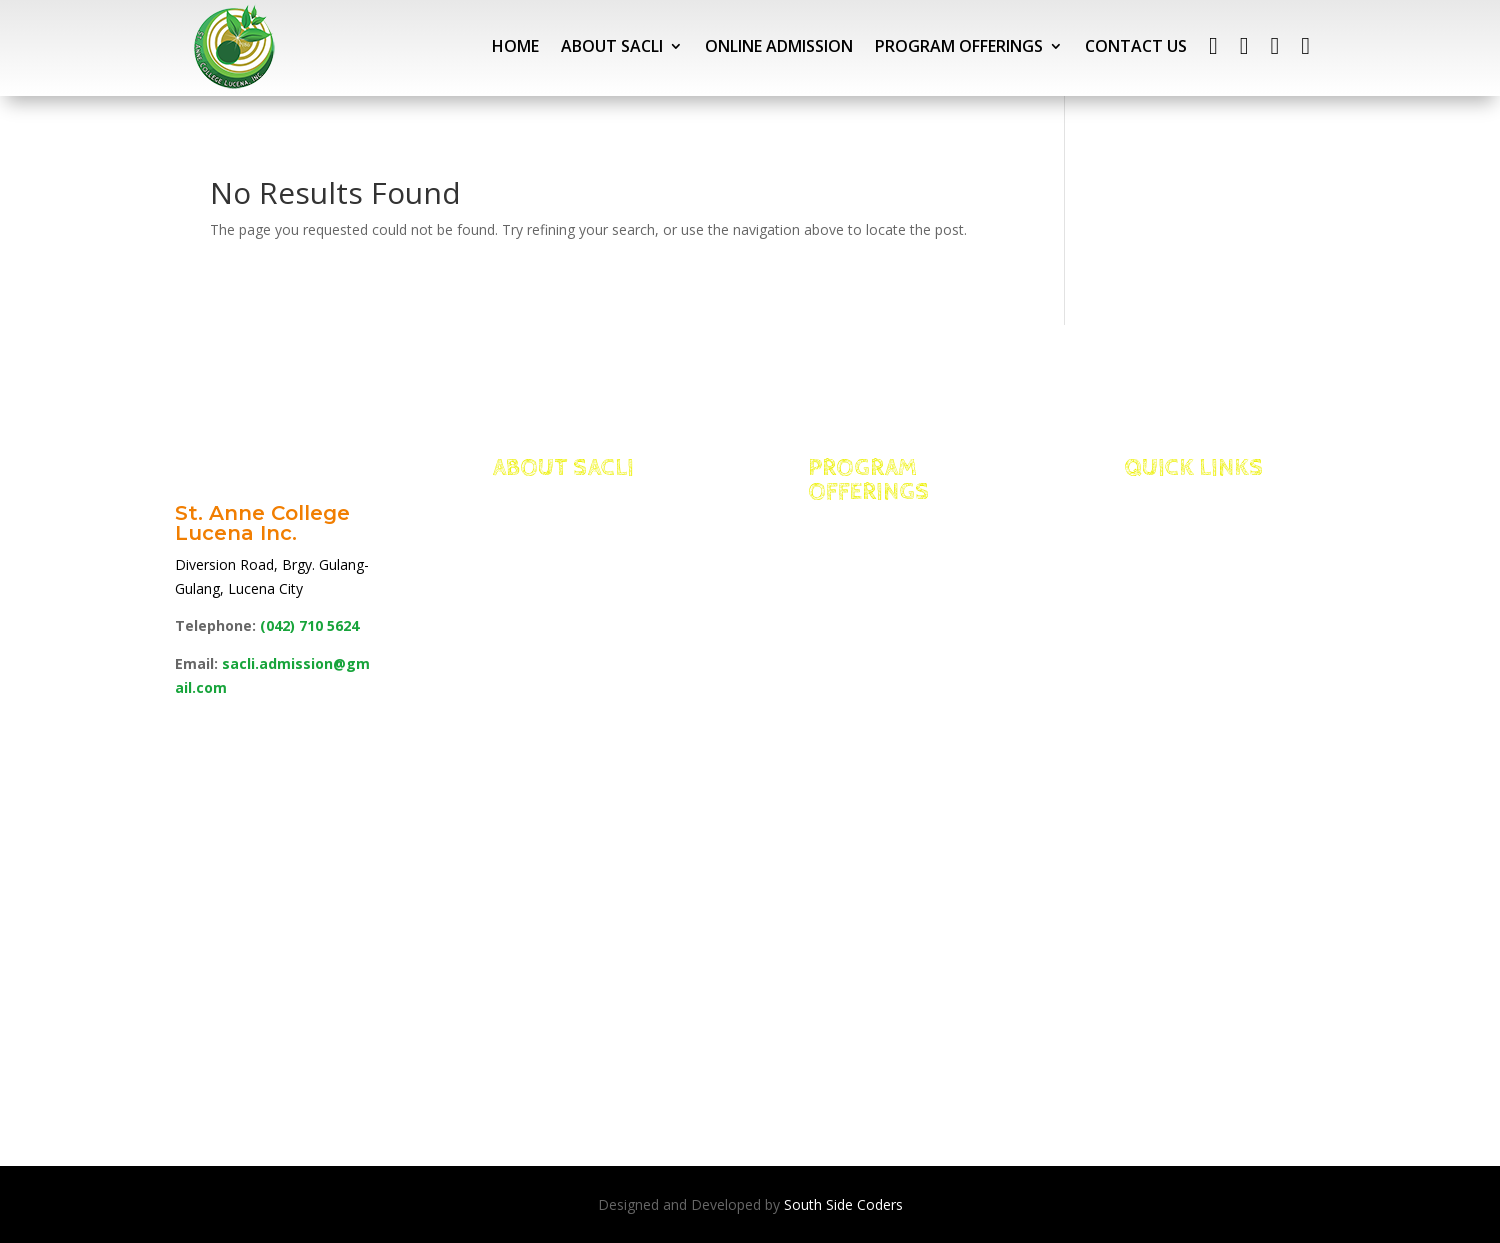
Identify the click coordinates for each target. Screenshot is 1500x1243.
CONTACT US (1136, 46)
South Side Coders (843, 1204)
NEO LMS (1186, 575)
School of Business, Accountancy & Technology (907, 798)
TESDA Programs (905, 1021)
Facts (542, 550)
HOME (515, 46)
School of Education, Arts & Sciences (886, 922)
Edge (538, 575)
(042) (309, 625)
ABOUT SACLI (612, 46)
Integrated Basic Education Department (896, 550)
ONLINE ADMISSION (779, 46)
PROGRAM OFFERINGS (959, 46)
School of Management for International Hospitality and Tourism (883, 648)
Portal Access (1212, 550)
